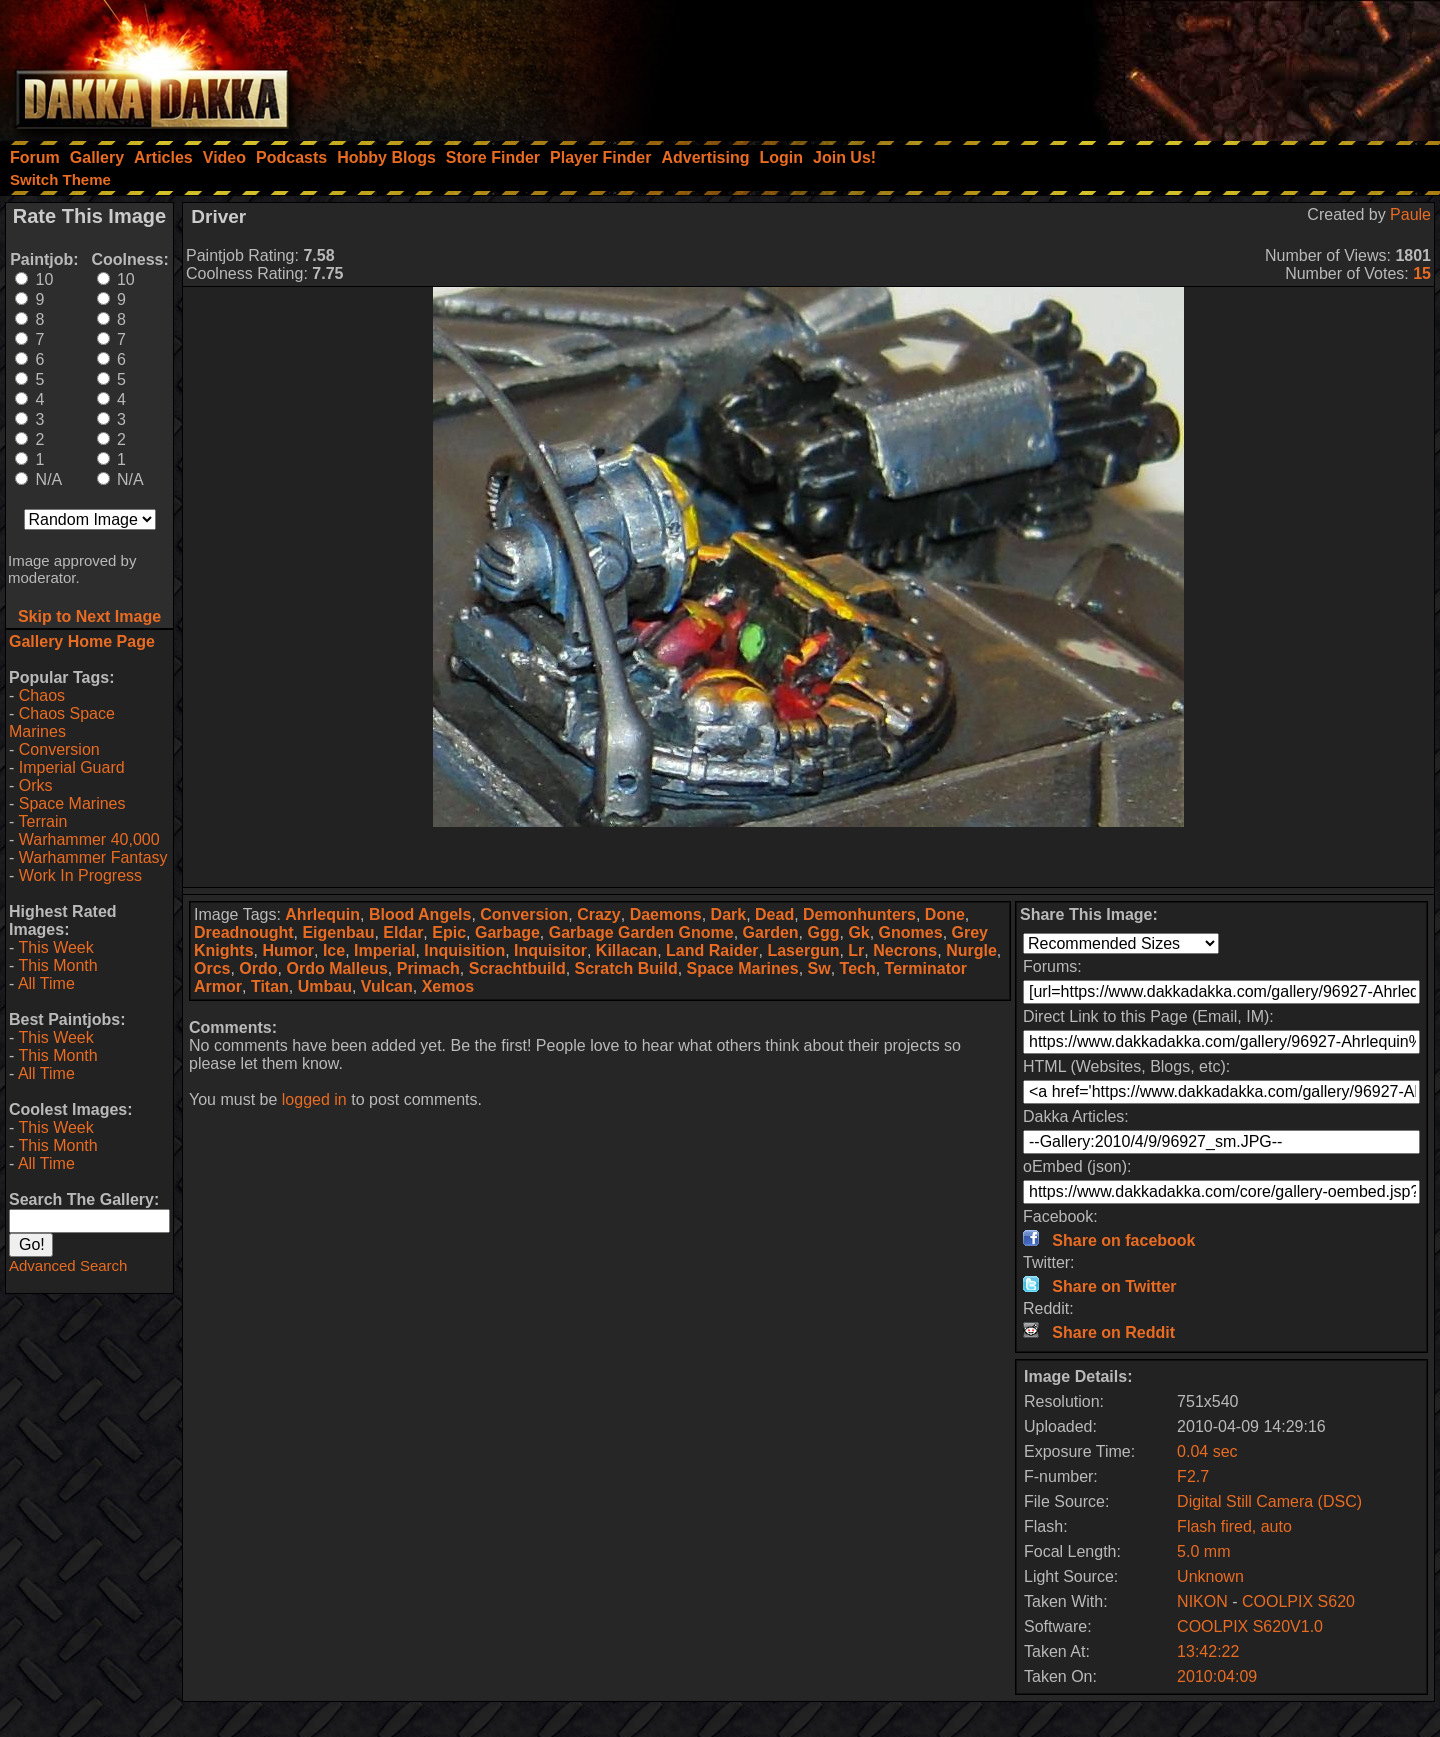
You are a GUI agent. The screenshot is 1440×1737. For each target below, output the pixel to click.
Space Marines (72, 803)
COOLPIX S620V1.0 (1250, 1626)
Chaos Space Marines (62, 722)
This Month (57, 965)
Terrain (42, 821)
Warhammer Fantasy (93, 857)
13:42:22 (1208, 1651)
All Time (46, 983)
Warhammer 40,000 (89, 839)
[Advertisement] (1171, 65)
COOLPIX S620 (1298, 1601)
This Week (55, 947)
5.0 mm (1203, 1551)
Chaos (42, 695)
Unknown (1210, 1576)
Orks (36, 785)
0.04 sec (1207, 1451)
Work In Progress (80, 875)
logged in (314, 1099)
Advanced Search (68, 1265)
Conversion (59, 749)
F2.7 (1193, 1476)
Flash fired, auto (1234, 1526)
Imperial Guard (72, 767)
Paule (1410, 214)
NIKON (1202, 1601)
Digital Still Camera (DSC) (1269, 1501)
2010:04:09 (1217, 1676)
